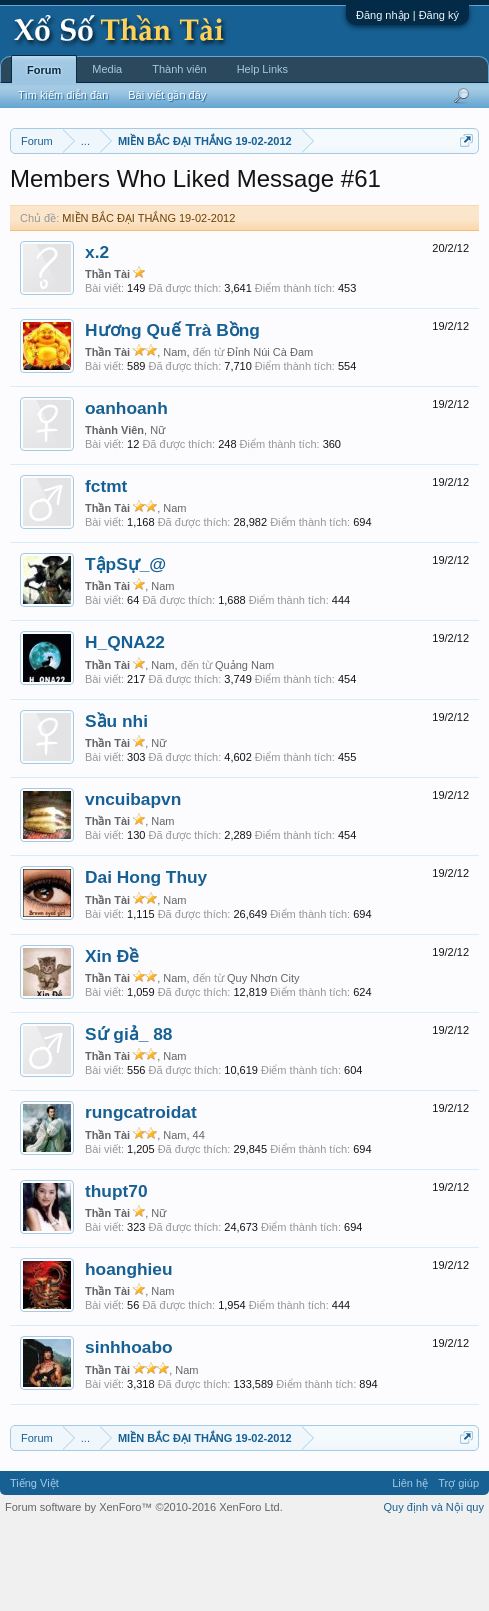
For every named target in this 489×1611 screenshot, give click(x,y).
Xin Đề (112, 1038)
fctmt (106, 568)
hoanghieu (129, 1351)
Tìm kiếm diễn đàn (63, 95)
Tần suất (383, 213)
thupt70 (116, 1273)
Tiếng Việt (34, 1565)
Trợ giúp (458, 1565)
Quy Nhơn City (263, 1060)
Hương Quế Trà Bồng (172, 412)
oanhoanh (126, 491)
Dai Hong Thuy (146, 960)
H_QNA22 (125, 725)
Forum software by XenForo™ (144, 1589)
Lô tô (431, 213)
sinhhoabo (129, 1430)
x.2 (97, 334)
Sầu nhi (116, 803)
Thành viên (179, 69)
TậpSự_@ (125, 646)
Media (107, 69)
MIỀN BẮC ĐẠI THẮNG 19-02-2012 (148, 300)
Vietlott (231, 191)
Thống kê (250, 213)
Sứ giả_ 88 (129, 1116)
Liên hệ (410, 1565)
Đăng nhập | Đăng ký (407, 15)
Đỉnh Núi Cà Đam (270, 435)
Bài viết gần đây (167, 95)
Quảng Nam (244, 747)
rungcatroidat (141, 1195)
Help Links (262, 69)
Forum (44, 70)
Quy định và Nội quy (434, 1589)
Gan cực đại (318, 213)
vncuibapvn (133, 881)
